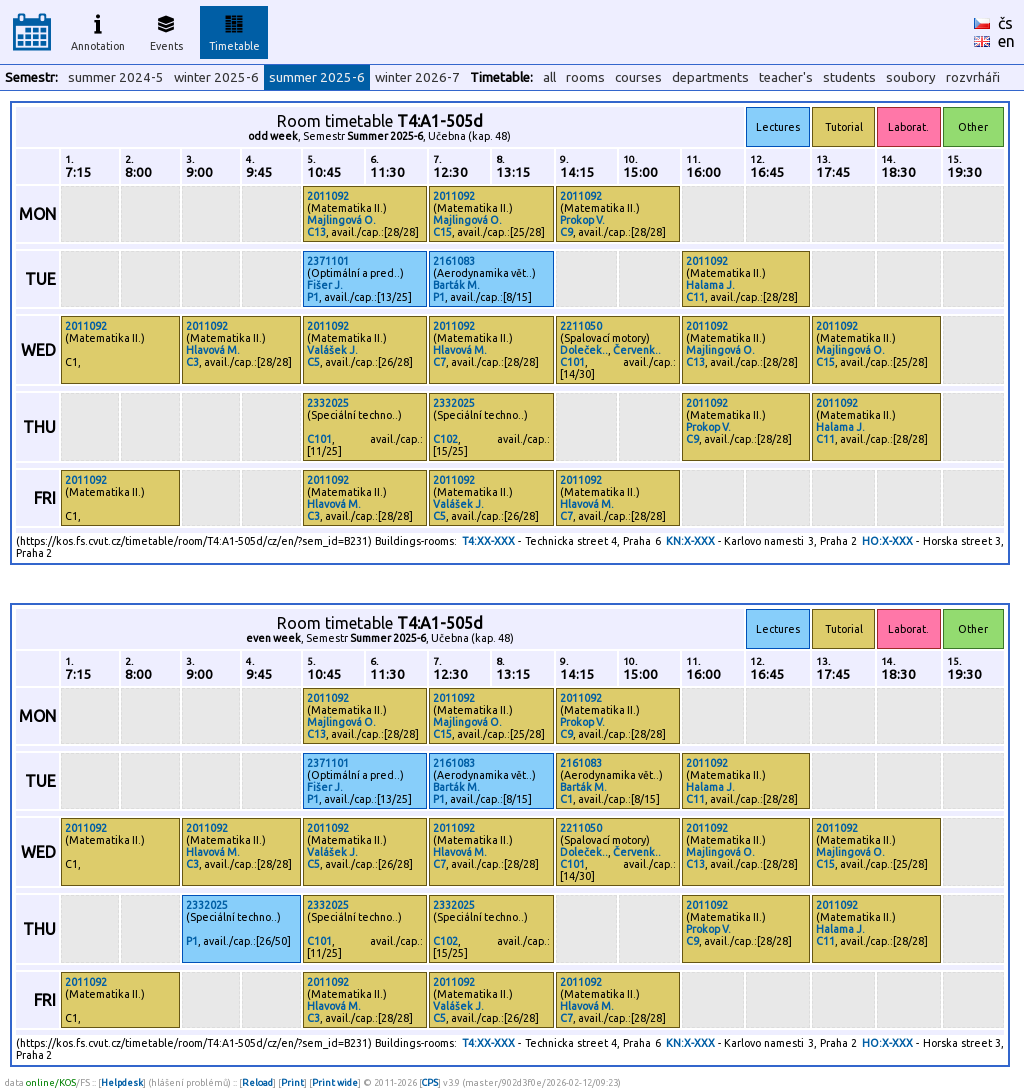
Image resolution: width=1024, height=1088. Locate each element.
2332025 (328, 403)
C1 (566, 799)
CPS (430, 1082)
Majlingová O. (341, 220)
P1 (313, 297)
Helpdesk (122, 1082)
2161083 (454, 261)
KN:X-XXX (690, 541)
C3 (192, 362)
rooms (585, 77)
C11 (695, 297)
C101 (572, 362)
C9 (566, 232)
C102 (445, 439)
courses (638, 77)
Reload (257, 1082)
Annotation (98, 30)
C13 (316, 232)
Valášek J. (332, 350)
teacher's (786, 77)
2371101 (328, 261)
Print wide (335, 1082)
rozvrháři (973, 77)
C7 (439, 362)
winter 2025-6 (216, 77)
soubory (911, 77)
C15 (442, 232)
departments (710, 77)
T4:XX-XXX (488, 541)
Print (292, 1082)
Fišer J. (325, 285)
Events (166, 30)
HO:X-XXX (887, 541)
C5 (313, 362)
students (849, 77)
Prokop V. (582, 220)
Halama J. (710, 285)
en (1006, 41)
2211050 (581, 326)
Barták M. (456, 285)
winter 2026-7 (417, 77)
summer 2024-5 (116, 77)
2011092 (328, 196)
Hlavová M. (213, 350)
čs (1005, 23)
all (549, 77)
